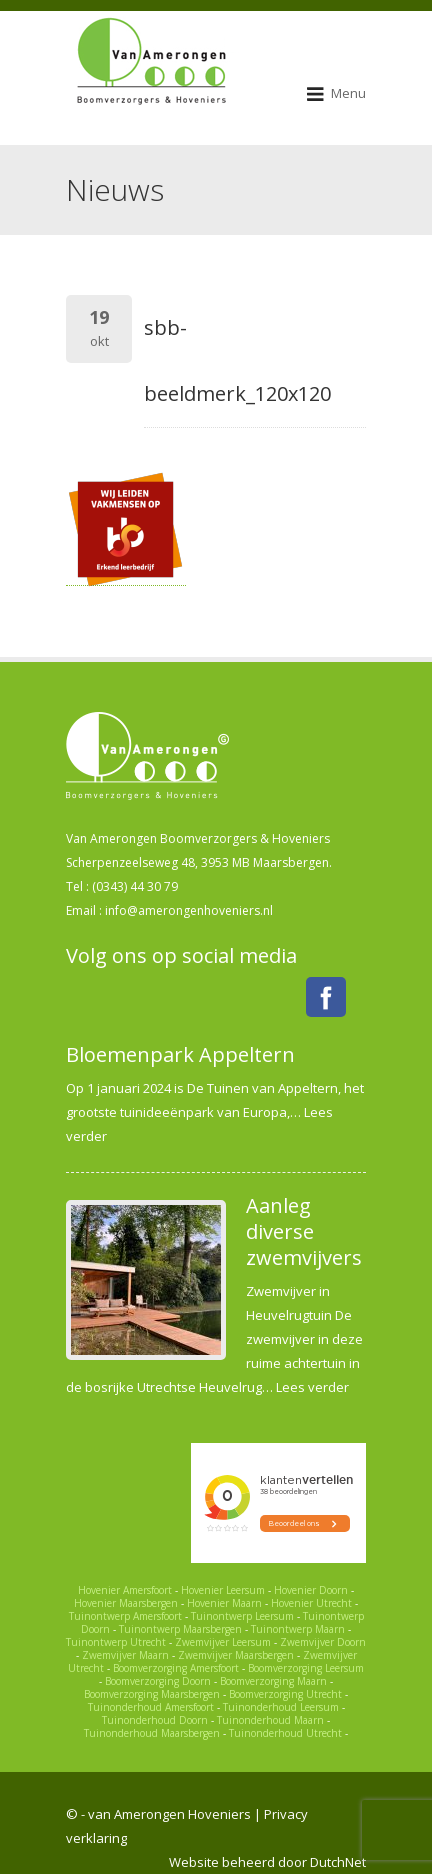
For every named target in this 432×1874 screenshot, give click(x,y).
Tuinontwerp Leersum (242, 1616)
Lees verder (312, 1387)
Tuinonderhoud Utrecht (285, 1733)
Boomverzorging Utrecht (285, 1694)
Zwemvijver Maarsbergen (236, 1655)
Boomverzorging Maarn (273, 1681)
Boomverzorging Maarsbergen (152, 1694)
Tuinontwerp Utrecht (116, 1642)
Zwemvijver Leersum (223, 1642)
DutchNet (338, 1862)
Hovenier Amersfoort (125, 1590)
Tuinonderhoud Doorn (155, 1720)
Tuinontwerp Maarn (298, 1629)
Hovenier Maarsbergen (126, 1603)
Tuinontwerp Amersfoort (125, 1616)
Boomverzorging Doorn (158, 1681)
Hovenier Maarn (224, 1603)
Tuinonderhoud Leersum (281, 1707)
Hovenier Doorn (311, 1590)
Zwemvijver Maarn (125, 1655)
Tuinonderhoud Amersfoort (151, 1707)
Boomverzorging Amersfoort (176, 1668)
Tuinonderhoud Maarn (270, 1720)
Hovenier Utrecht (311, 1603)
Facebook (326, 997)
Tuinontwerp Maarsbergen (180, 1629)
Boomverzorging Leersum (306, 1668)
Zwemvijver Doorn (323, 1642)
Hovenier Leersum (223, 1590)
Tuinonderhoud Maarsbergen (152, 1733)
